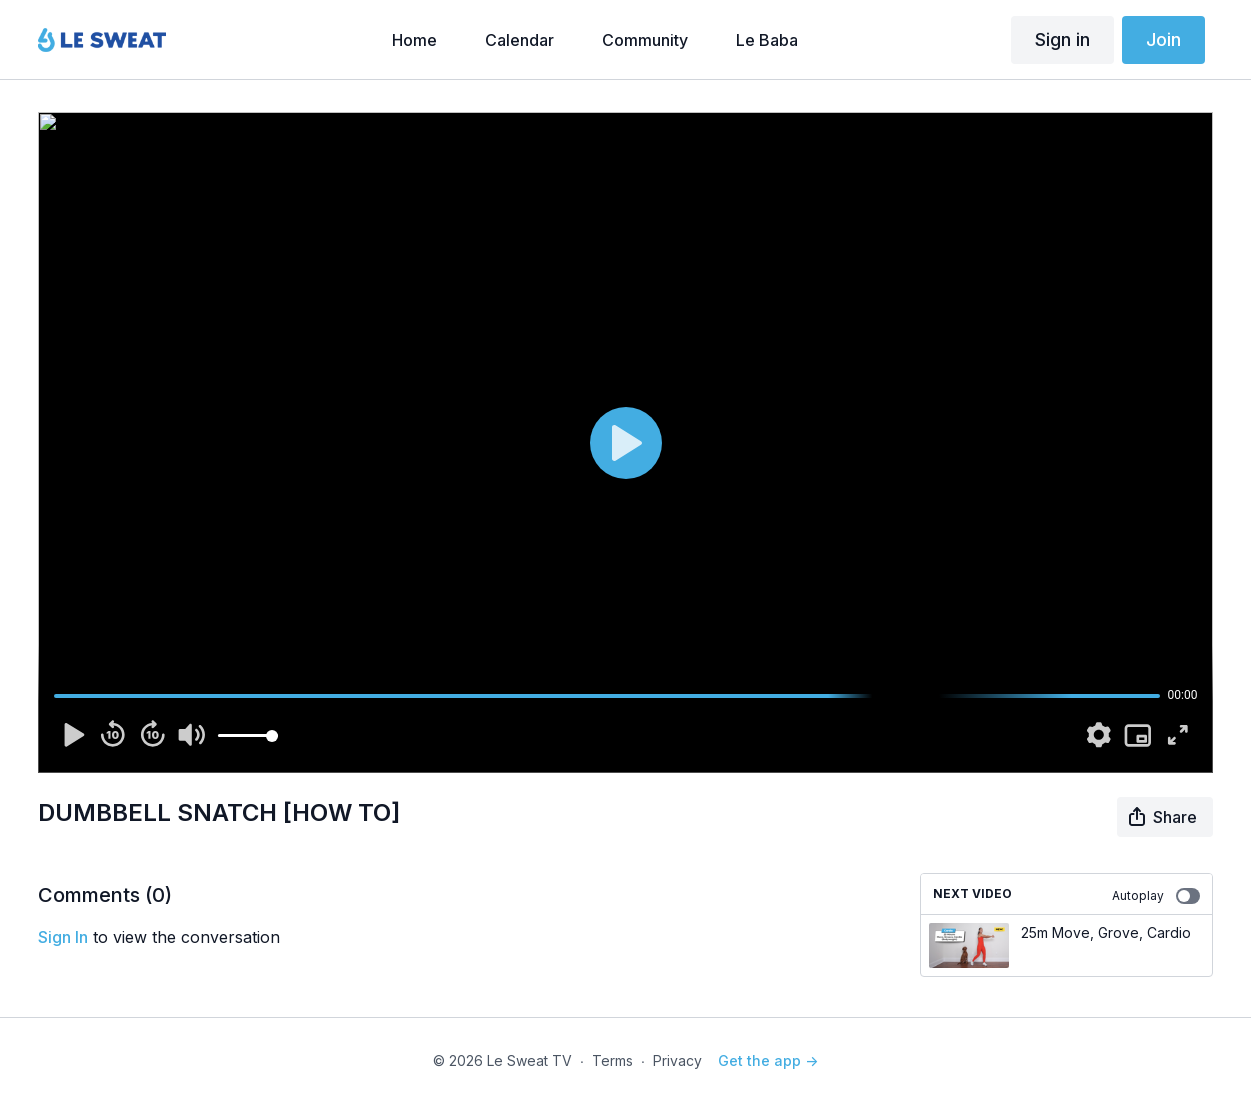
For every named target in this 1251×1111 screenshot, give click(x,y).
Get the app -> (768, 1060)
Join (1163, 39)
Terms (612, 1060)
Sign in (1062, 39)
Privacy (677, 1060)
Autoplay (1156, 896)
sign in (63, 937)
